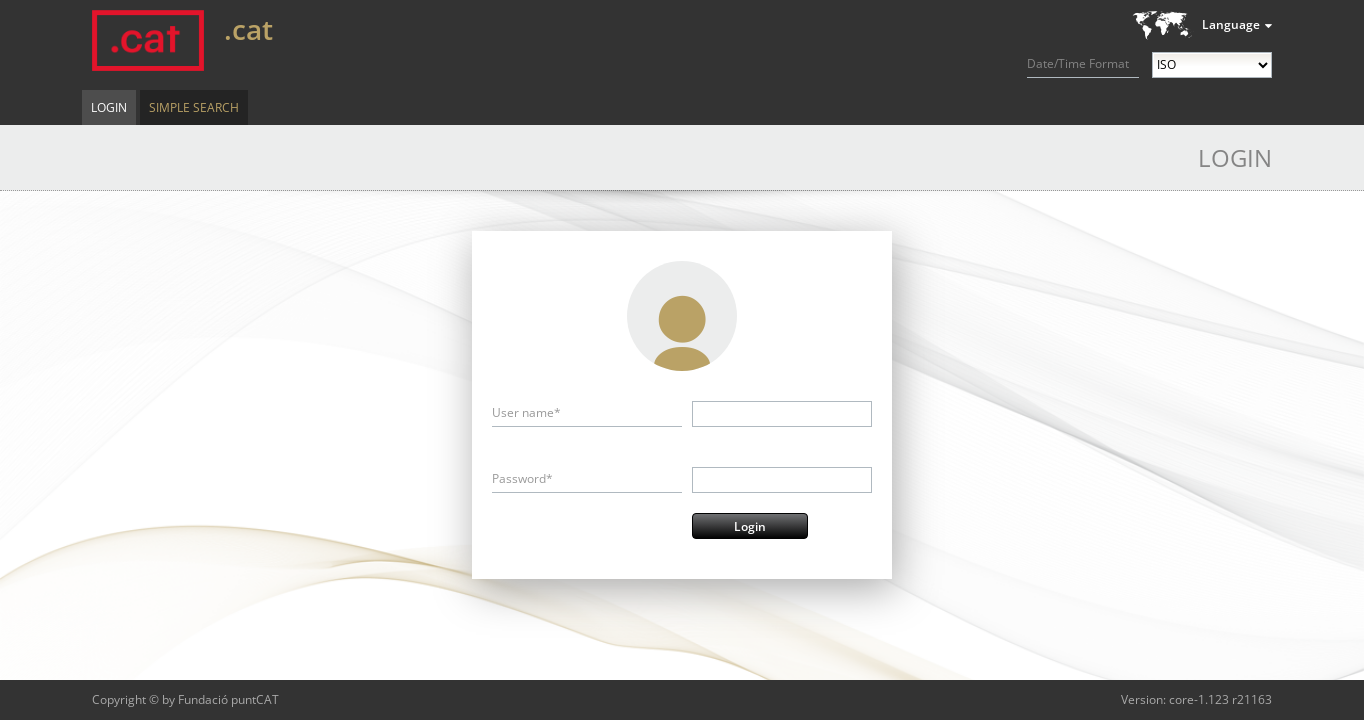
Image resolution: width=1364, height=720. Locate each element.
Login (109, 107)
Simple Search (194, 107)
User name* (526, 412)
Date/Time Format (1078, 63)
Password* (522, 478)
